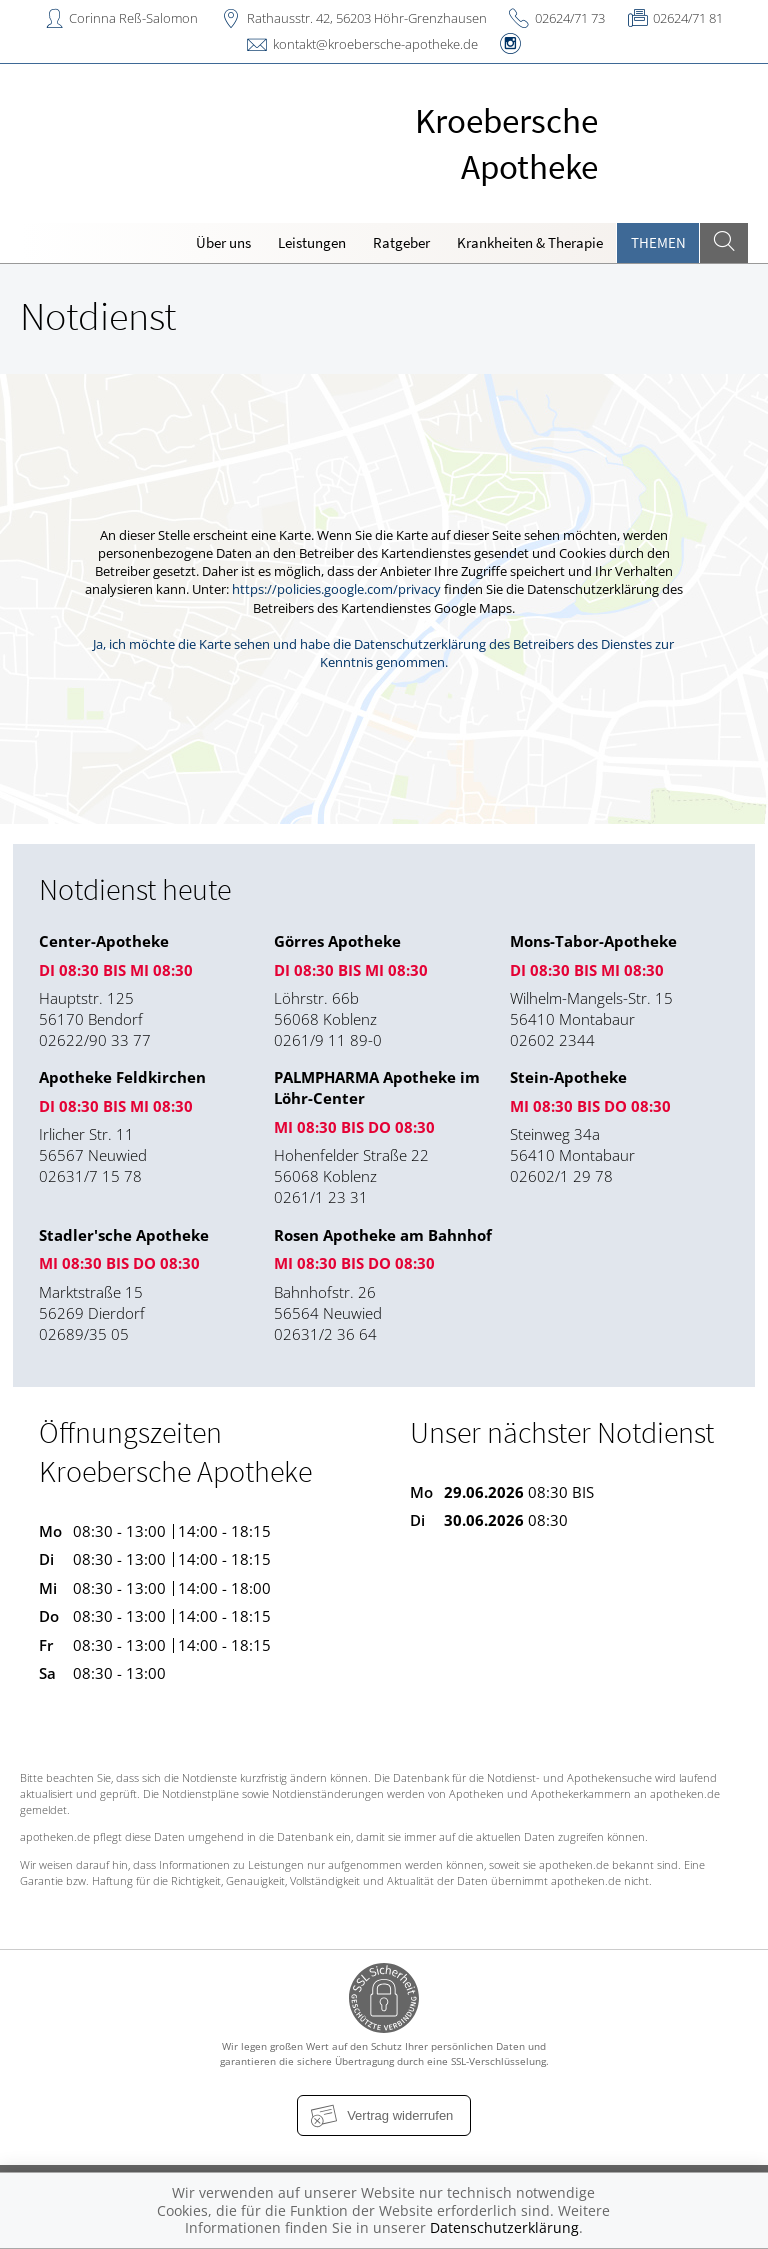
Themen (658, 242)
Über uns (223, 242)
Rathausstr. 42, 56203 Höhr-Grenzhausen (367, 18)
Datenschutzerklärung (504, 2227)
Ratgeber (401, 242)
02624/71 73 (570, 18)
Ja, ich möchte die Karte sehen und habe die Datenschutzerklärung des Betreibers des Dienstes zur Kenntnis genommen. (383, 653)
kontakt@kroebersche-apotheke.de (375, 44)
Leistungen (312, 242)
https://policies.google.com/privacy (336, 589)
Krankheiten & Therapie (530, 242)
